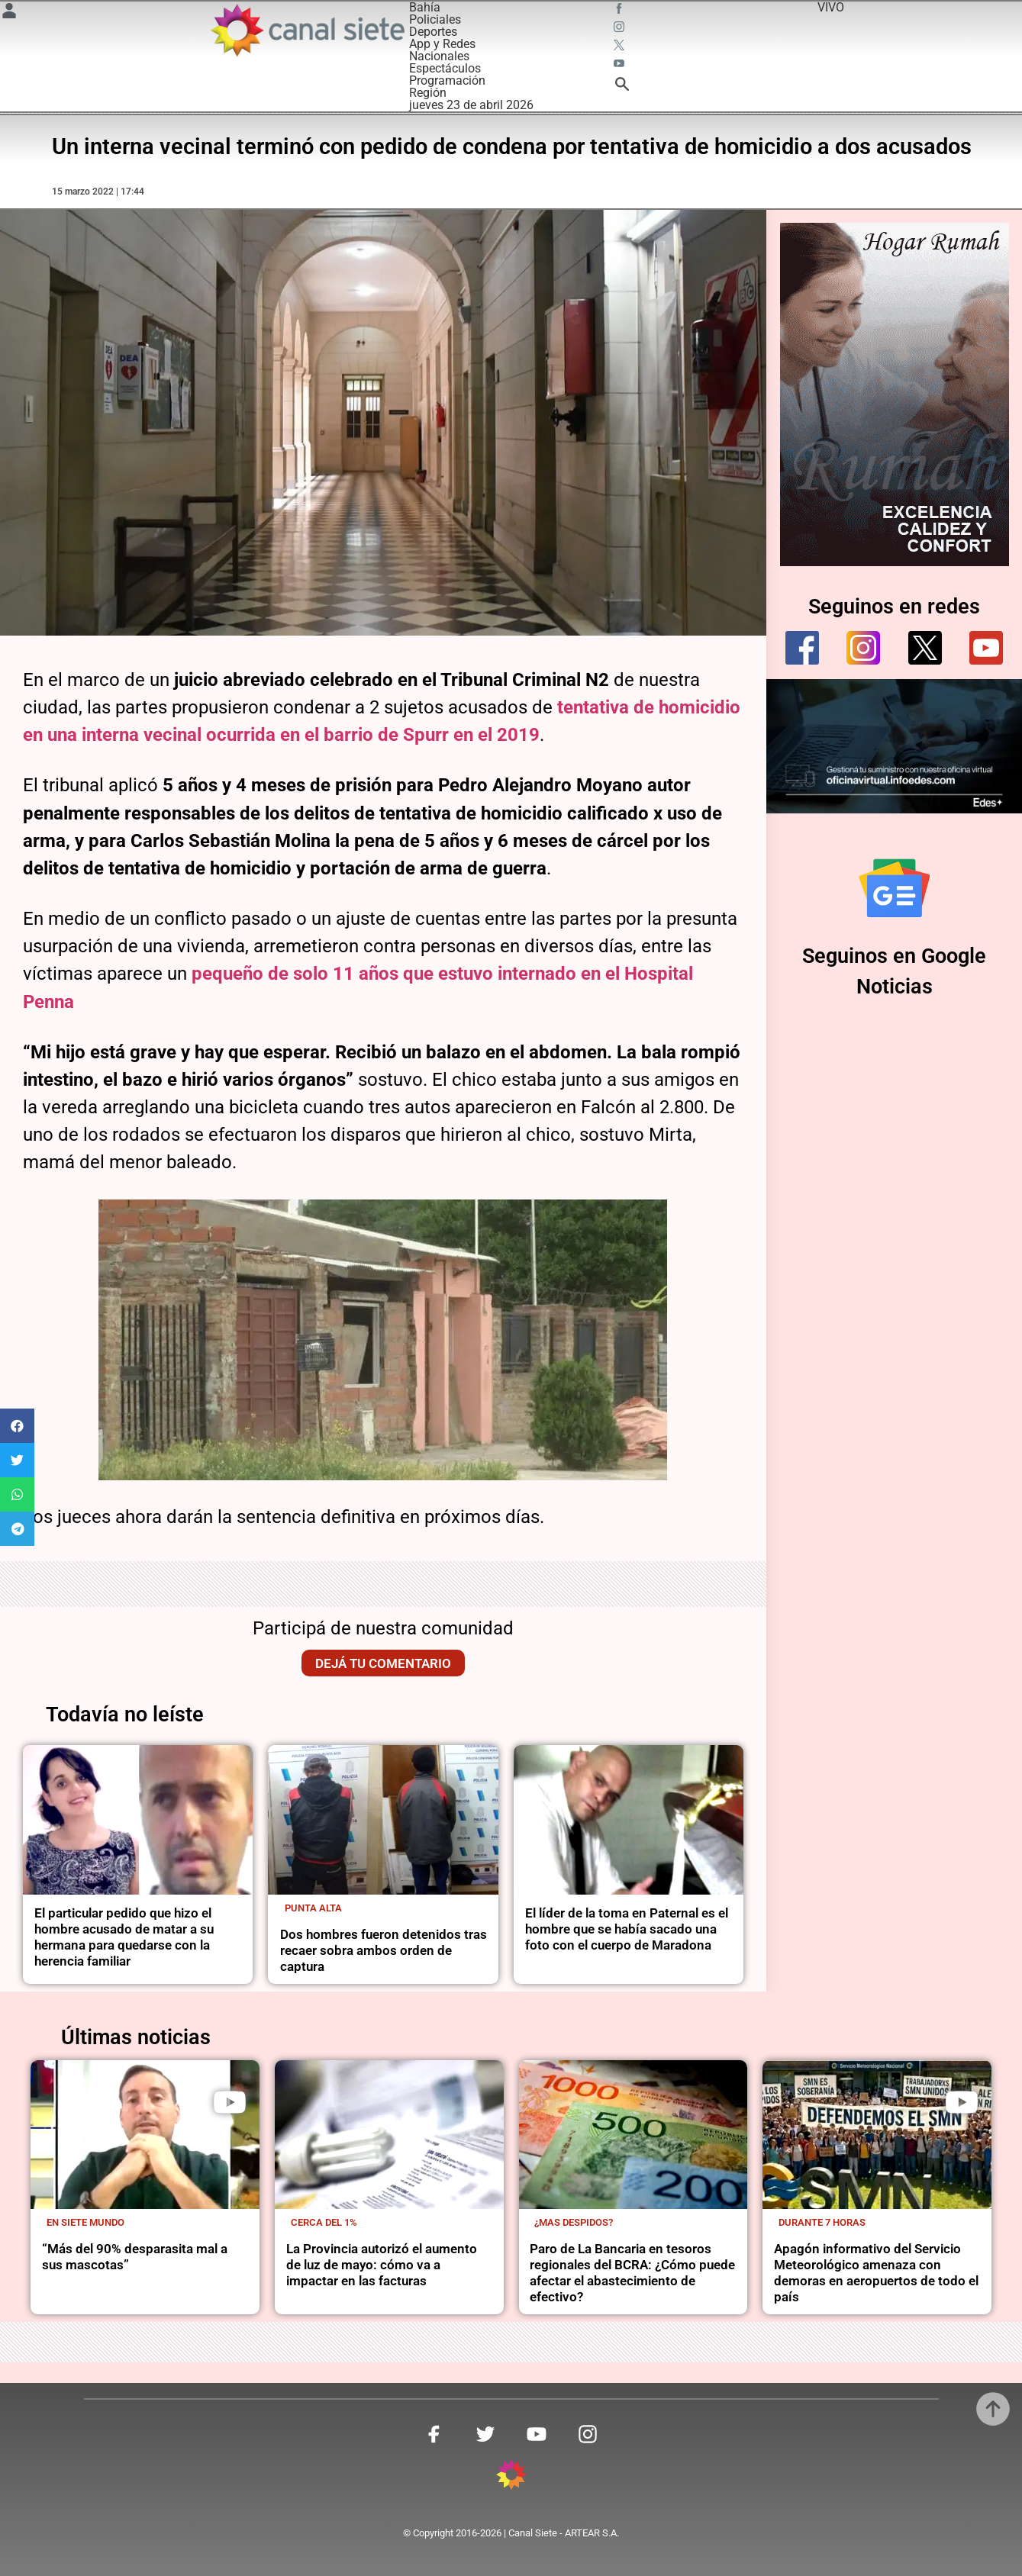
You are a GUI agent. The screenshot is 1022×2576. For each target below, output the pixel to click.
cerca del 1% (324, 2222)
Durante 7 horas (822, 2222)
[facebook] (802, 648)
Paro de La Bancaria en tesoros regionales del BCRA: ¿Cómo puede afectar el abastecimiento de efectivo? (632, 2272)
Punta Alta (313, 1908)
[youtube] (986, 648)
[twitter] (925, 648)
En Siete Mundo (85, 2222)
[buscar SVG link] (622, 86)
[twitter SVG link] (620, 47)
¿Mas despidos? (573, 2222)
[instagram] (863, 648)
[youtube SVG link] (620, 65)
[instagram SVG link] (620, 29)
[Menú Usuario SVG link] (9, 13)
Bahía (424, 7)
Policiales (435, 19)
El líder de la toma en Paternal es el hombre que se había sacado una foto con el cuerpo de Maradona (626, 1929)
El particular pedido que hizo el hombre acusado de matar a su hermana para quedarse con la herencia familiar (124, 1937)
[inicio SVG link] (511, 2477)
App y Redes (442, 44)
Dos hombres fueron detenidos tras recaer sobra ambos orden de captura (383, 1950)
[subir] (993, 2409)
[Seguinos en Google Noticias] (894, 888)
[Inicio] (307, 30)
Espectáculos (445, 68)
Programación (447, 80)
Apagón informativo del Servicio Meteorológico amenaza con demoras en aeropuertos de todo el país (876, 2272)
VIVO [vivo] (830, 7)
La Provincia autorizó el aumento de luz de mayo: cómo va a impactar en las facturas (381, 2264)
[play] (230, 2102)
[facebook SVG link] (620, 11)
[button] (17, 1426)
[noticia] (138, 1820)
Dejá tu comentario (383, 1663)
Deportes (433, 31)
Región (428, 92)
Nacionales (439, 56)
